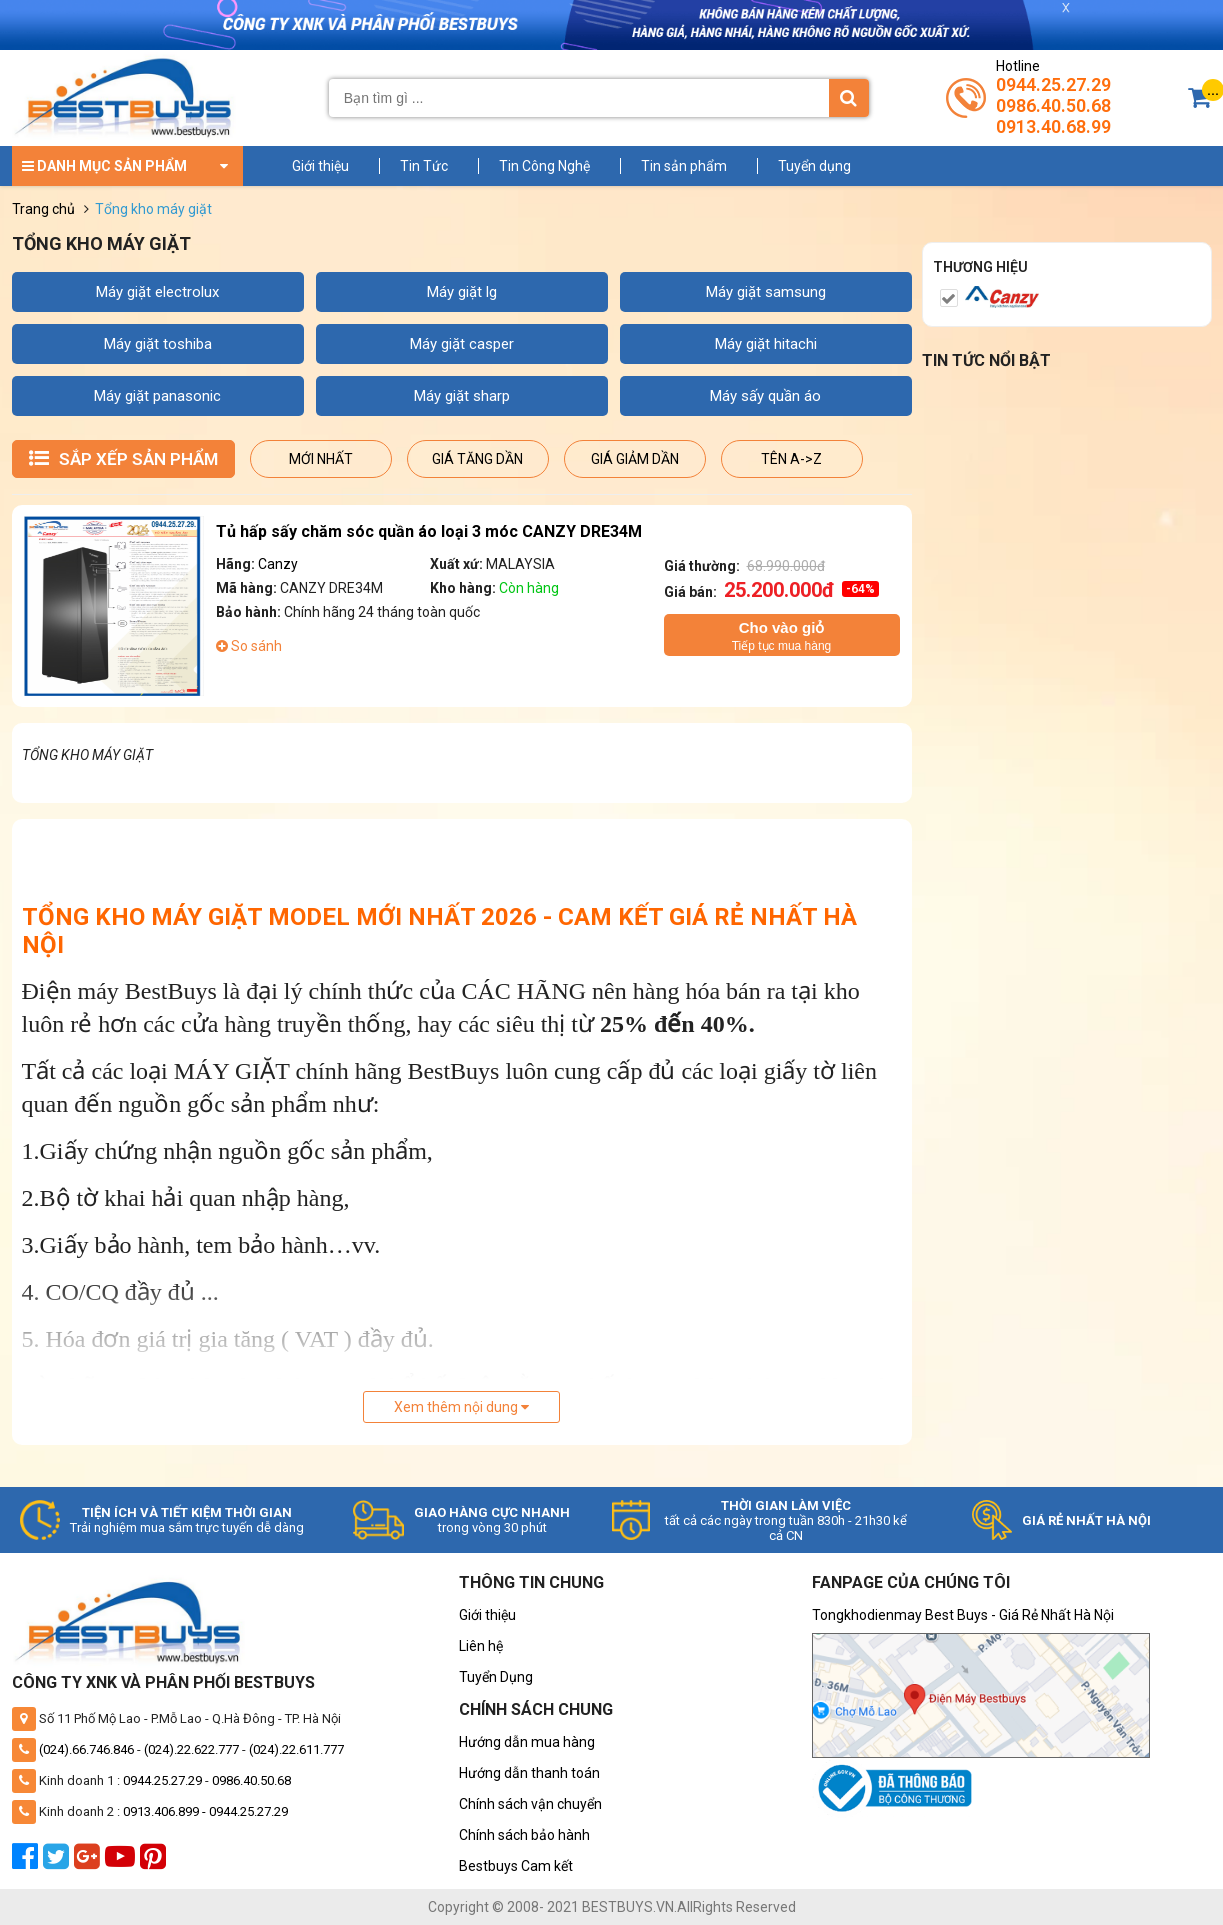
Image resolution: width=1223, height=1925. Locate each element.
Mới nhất (321, 459)
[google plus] (89, 1862)
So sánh (249, 646)
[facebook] (27, 1862)
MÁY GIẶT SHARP (462, 396)
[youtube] (122, 1862)
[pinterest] (155, 1862)
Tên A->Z (791, 459)
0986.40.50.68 (1053, 105)
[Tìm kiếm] (849, 98)
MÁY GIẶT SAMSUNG (766, 292)
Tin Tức (424, 166)
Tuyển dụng (814, 166)
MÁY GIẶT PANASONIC (157, 396)
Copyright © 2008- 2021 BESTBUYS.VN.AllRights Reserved (612, 1907)
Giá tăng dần (477, 459)
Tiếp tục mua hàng (782, 635)
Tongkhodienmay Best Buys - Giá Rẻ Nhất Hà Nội (963, 1615)
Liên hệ (481, 1646)
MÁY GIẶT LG (462, 292)
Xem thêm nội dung (461, 1407)
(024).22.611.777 (296, 1749)
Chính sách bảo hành (524, 1835)
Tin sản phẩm (684, 166)
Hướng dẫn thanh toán (529, 1773)
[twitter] (58, 1862)
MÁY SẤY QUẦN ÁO (765, 396)
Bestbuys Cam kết (516, 1866)
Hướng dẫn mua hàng (527, 1742)
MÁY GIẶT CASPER (462, 344)
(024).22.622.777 (191, 1749)
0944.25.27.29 (1053, 84)
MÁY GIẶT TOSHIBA (158, 344)
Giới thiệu (320, 166)
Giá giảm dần (635, 459)
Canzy (278, 564)
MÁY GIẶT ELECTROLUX (157, 292)
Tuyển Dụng (496, 1677)
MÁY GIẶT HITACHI (766, 344)
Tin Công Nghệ (544, 166)
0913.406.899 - (166, 1811)
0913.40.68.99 (1053, 126)
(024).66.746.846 (86, 1749)
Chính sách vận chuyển (530, 1804)
